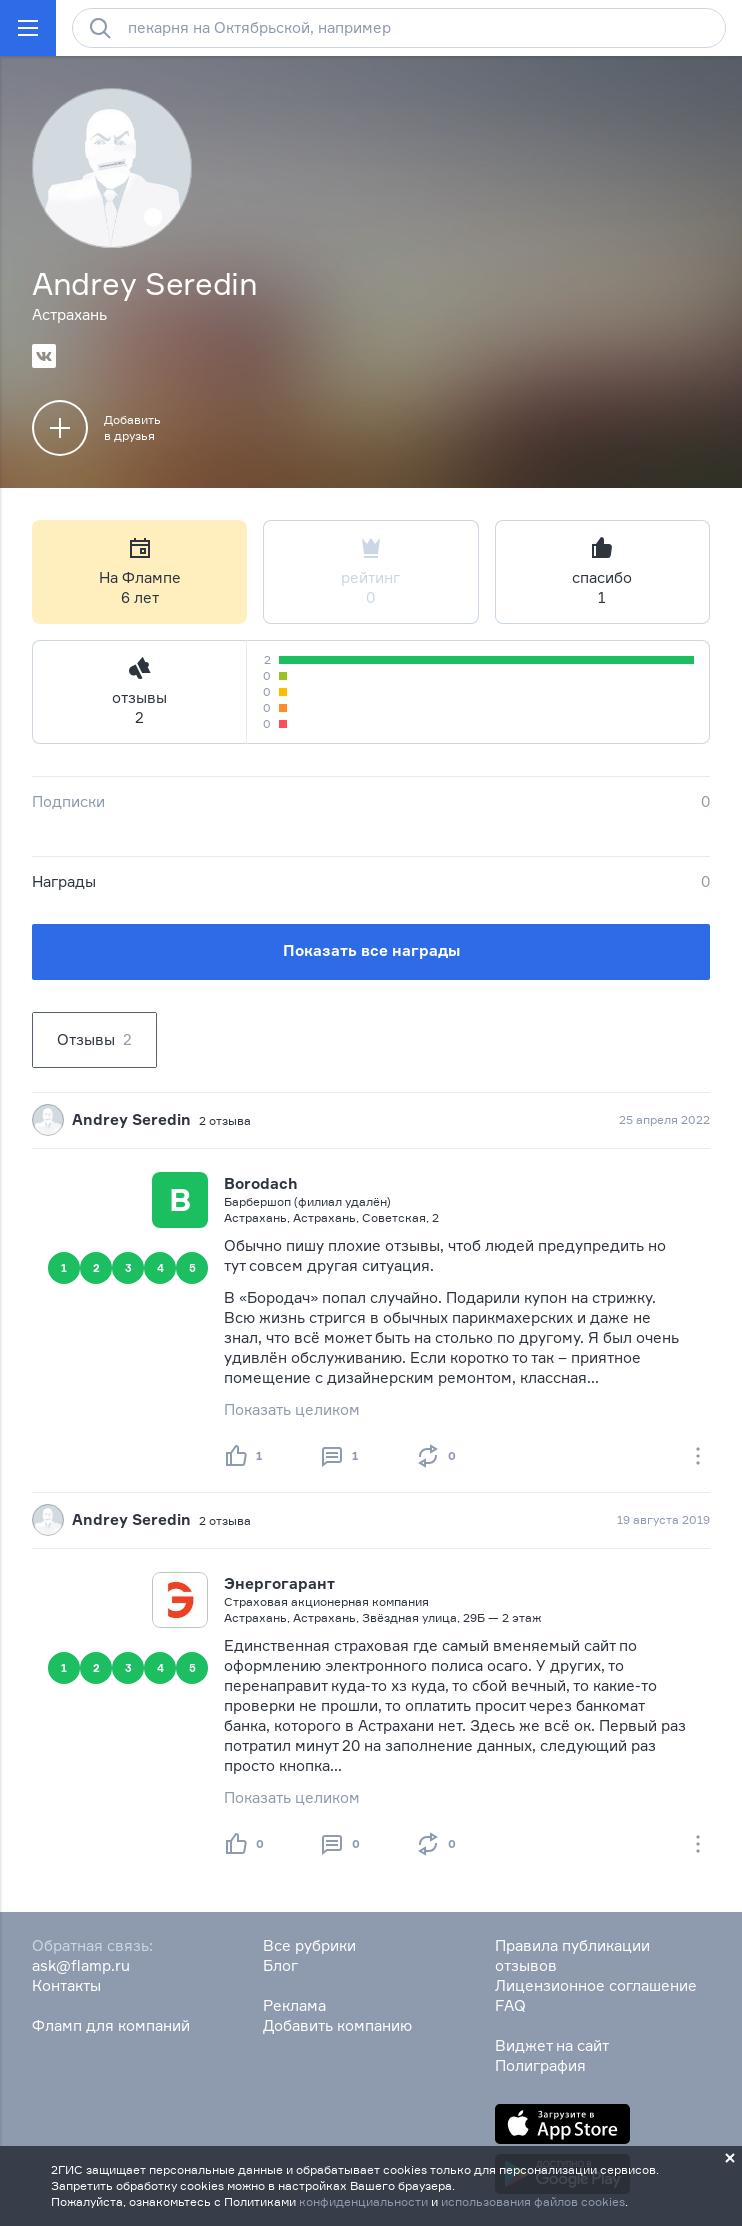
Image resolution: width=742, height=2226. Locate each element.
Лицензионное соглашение (596, 1985)
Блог (280, 1965)
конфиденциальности (363, 2201)
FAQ (510, 2005)
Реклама (294, 2005)
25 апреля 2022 (664, 1119)
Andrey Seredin (131, 1119)
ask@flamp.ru (81, 1965)
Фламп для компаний (111, 2025)
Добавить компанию (337, 2025)
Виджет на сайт (552, 2045)
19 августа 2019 (663, 1519)
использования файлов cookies (533, 2201)
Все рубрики (309, 1945)
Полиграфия (540, 2065)
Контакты (66, 1985)
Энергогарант (279, 1583)
